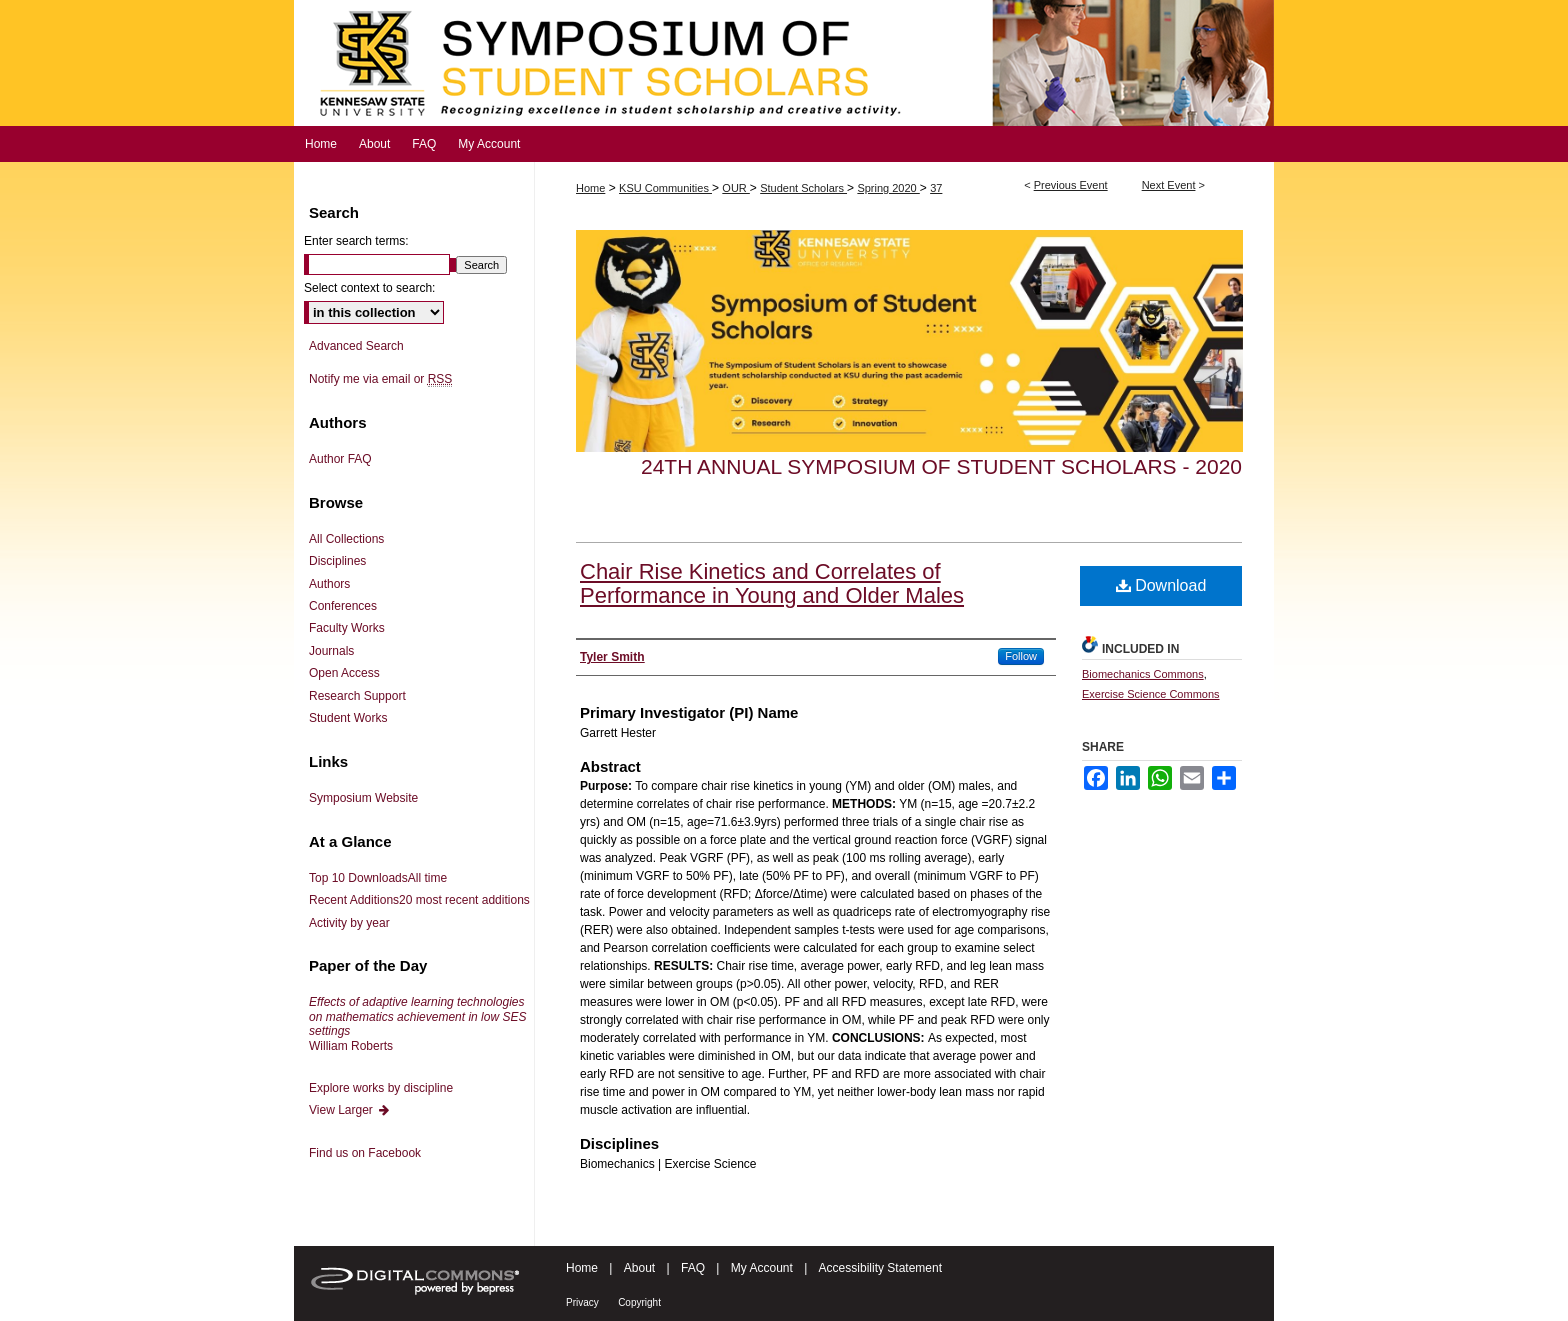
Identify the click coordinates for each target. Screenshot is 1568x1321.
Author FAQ (340, 459)
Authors (329, 584)
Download (1161, 585)
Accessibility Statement (880, 1268)
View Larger (350, 1110)
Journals (331, 651)
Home (590, 188)
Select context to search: (369, 288)
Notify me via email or (380, 379)
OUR (736, 188)
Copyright (639, 1302)
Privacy (582, 1302)
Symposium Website (363, 798)
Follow (1021, 656)
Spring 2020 (888, 188)
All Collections (346, 539)
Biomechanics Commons (1143, 674)
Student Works (348, 718)
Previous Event (1071, 185)
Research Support (357, 696)
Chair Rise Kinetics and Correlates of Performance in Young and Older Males (772, 583)
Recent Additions (419, 900)
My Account (762, 1268)
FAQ (693, 1268)
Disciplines (337, 561)
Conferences (343, 606)
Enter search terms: (356, 241)
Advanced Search (356, 346)
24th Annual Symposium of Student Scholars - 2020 (941, 466)
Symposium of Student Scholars (784, 63)
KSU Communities (665, 188)
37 (936, 188)
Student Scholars (803, 188)
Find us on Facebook (365, 1153)
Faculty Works (347, 628)
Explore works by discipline (381, 1088)
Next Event (1169, 185)
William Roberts (417, 1023)
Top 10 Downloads (378, 878)
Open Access (344, 673)
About (639, 1268)
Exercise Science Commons (1151, 694)
